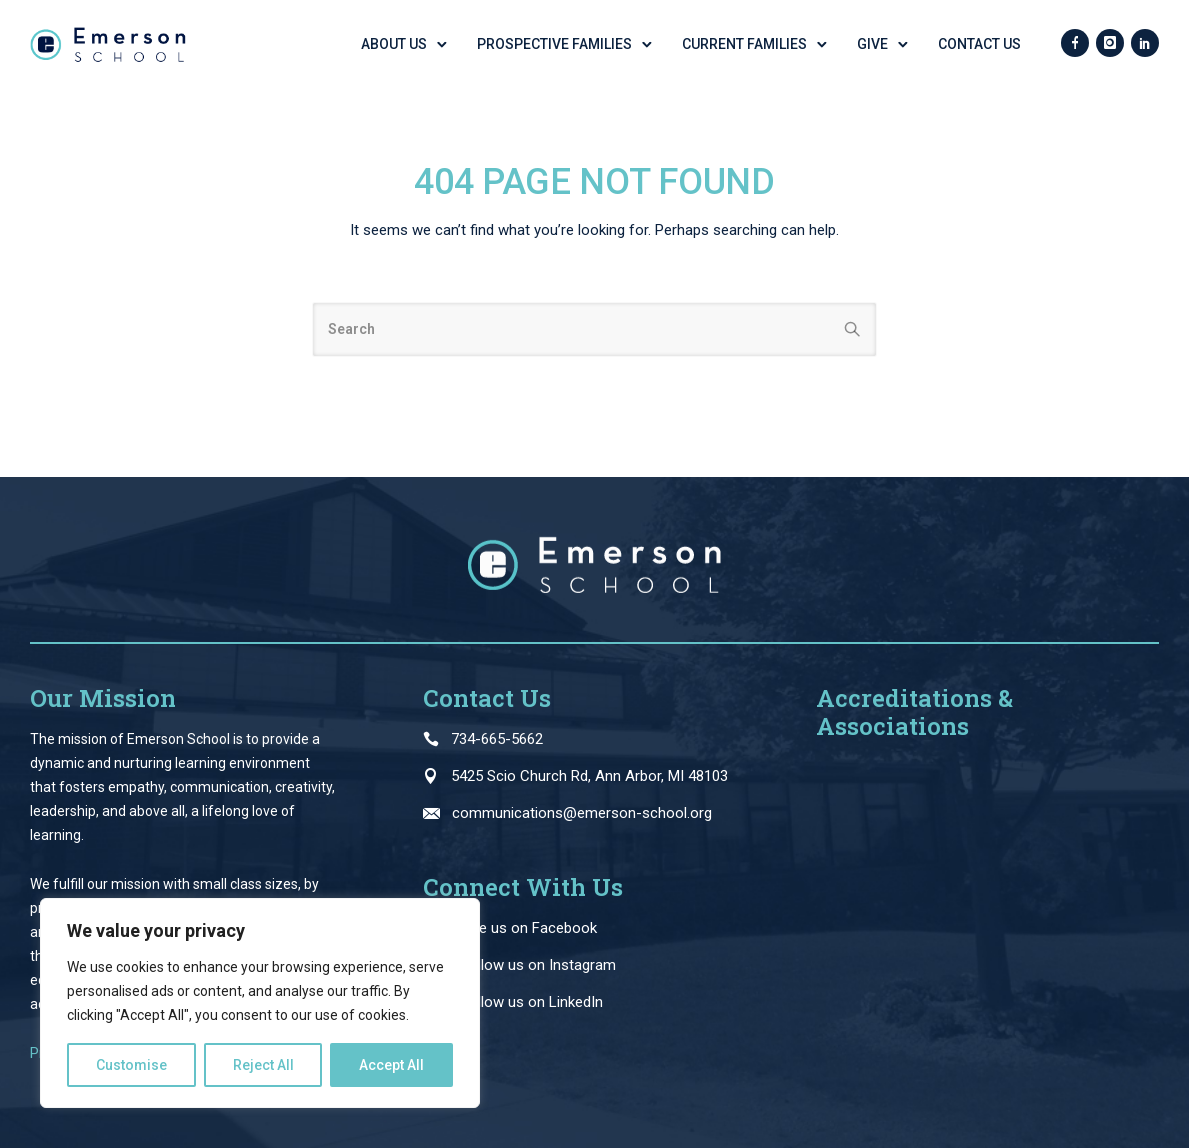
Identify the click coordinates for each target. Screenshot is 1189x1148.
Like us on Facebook (529, 928)
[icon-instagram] (1110, 44)
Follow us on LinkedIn (532, 1002)
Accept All (391, 1065)
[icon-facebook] (1075, 44)
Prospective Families (554, 44)
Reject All (263, 1065)
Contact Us (979, 44)
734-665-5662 (497, 739)
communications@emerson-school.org (582, 813)
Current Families (744, 44)
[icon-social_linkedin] (1145, 44)
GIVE (872, 44)
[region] (260, 1003)
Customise (131, 1065)
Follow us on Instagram (538, 965)
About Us (394, 44)
